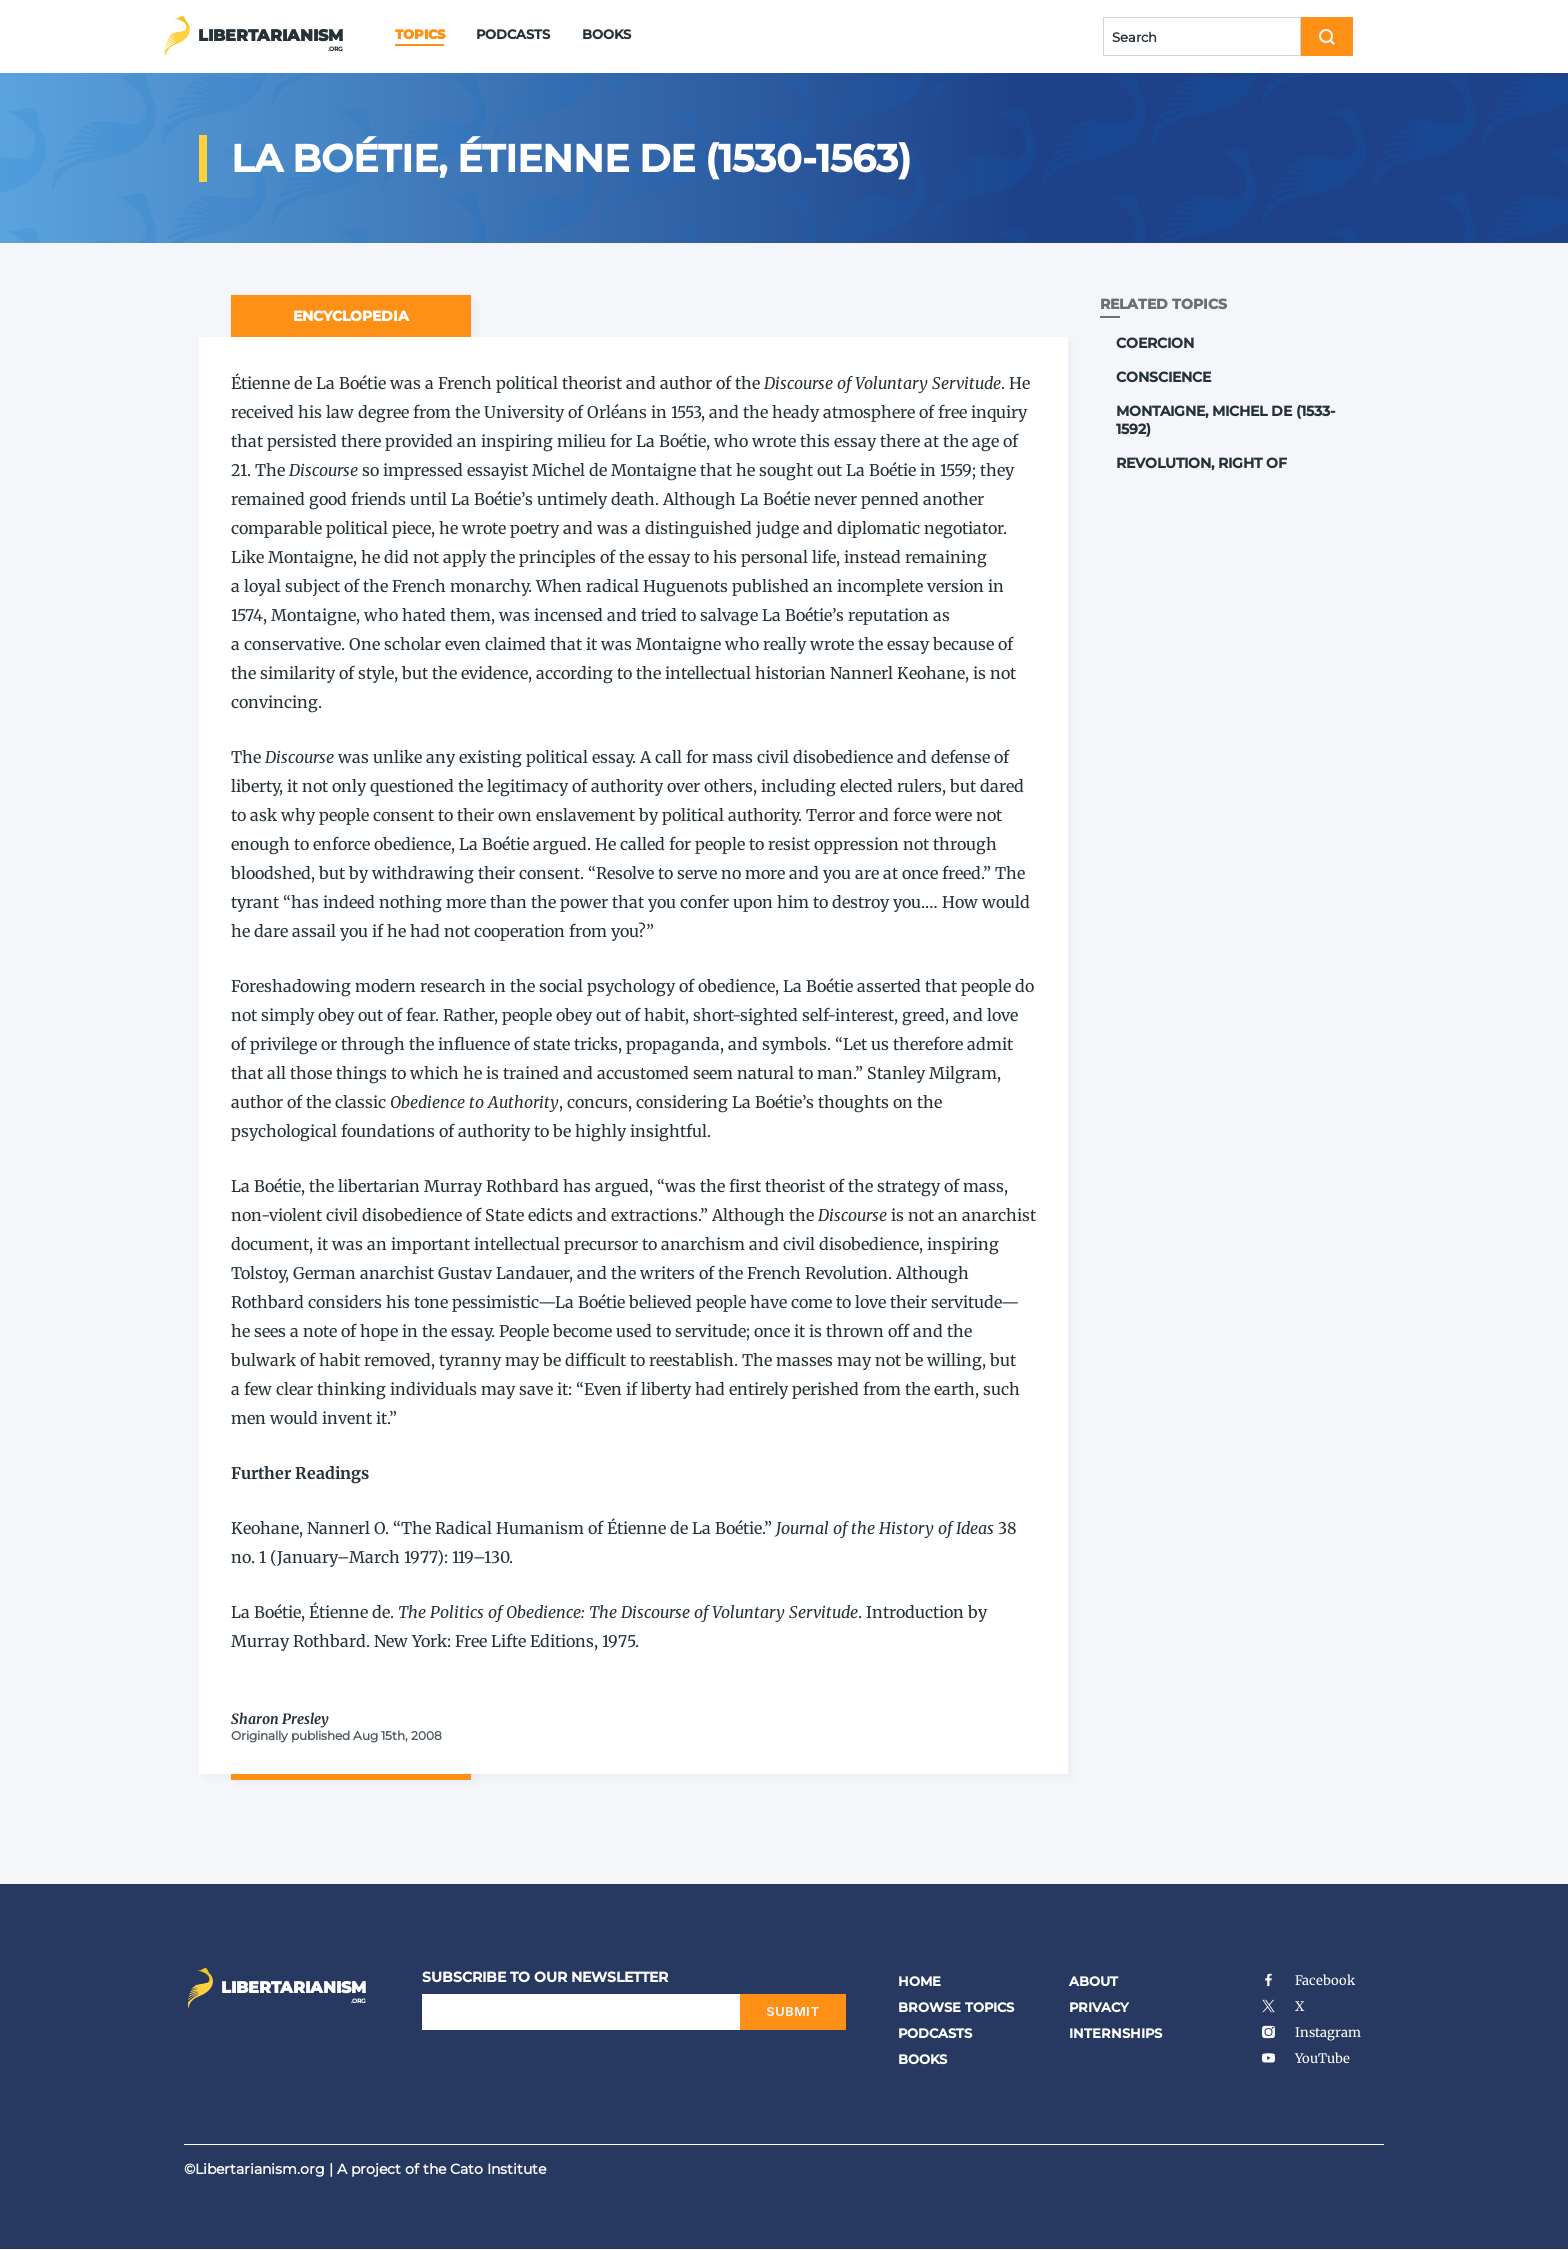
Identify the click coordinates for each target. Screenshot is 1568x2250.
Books (606, 34)
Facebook (1307, 1980)
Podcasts (513, 34)
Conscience (1163, 377)
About (1093, 1981)
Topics (419, 34)
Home (919, 1981)
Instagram (1310, 2032)
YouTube (1305, 2058)
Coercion (1155, 343)
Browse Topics (956, 2007)
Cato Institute (498, 2169)
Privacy (1099, 2007)
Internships (1115, 2033)
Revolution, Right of (1201, 463)
